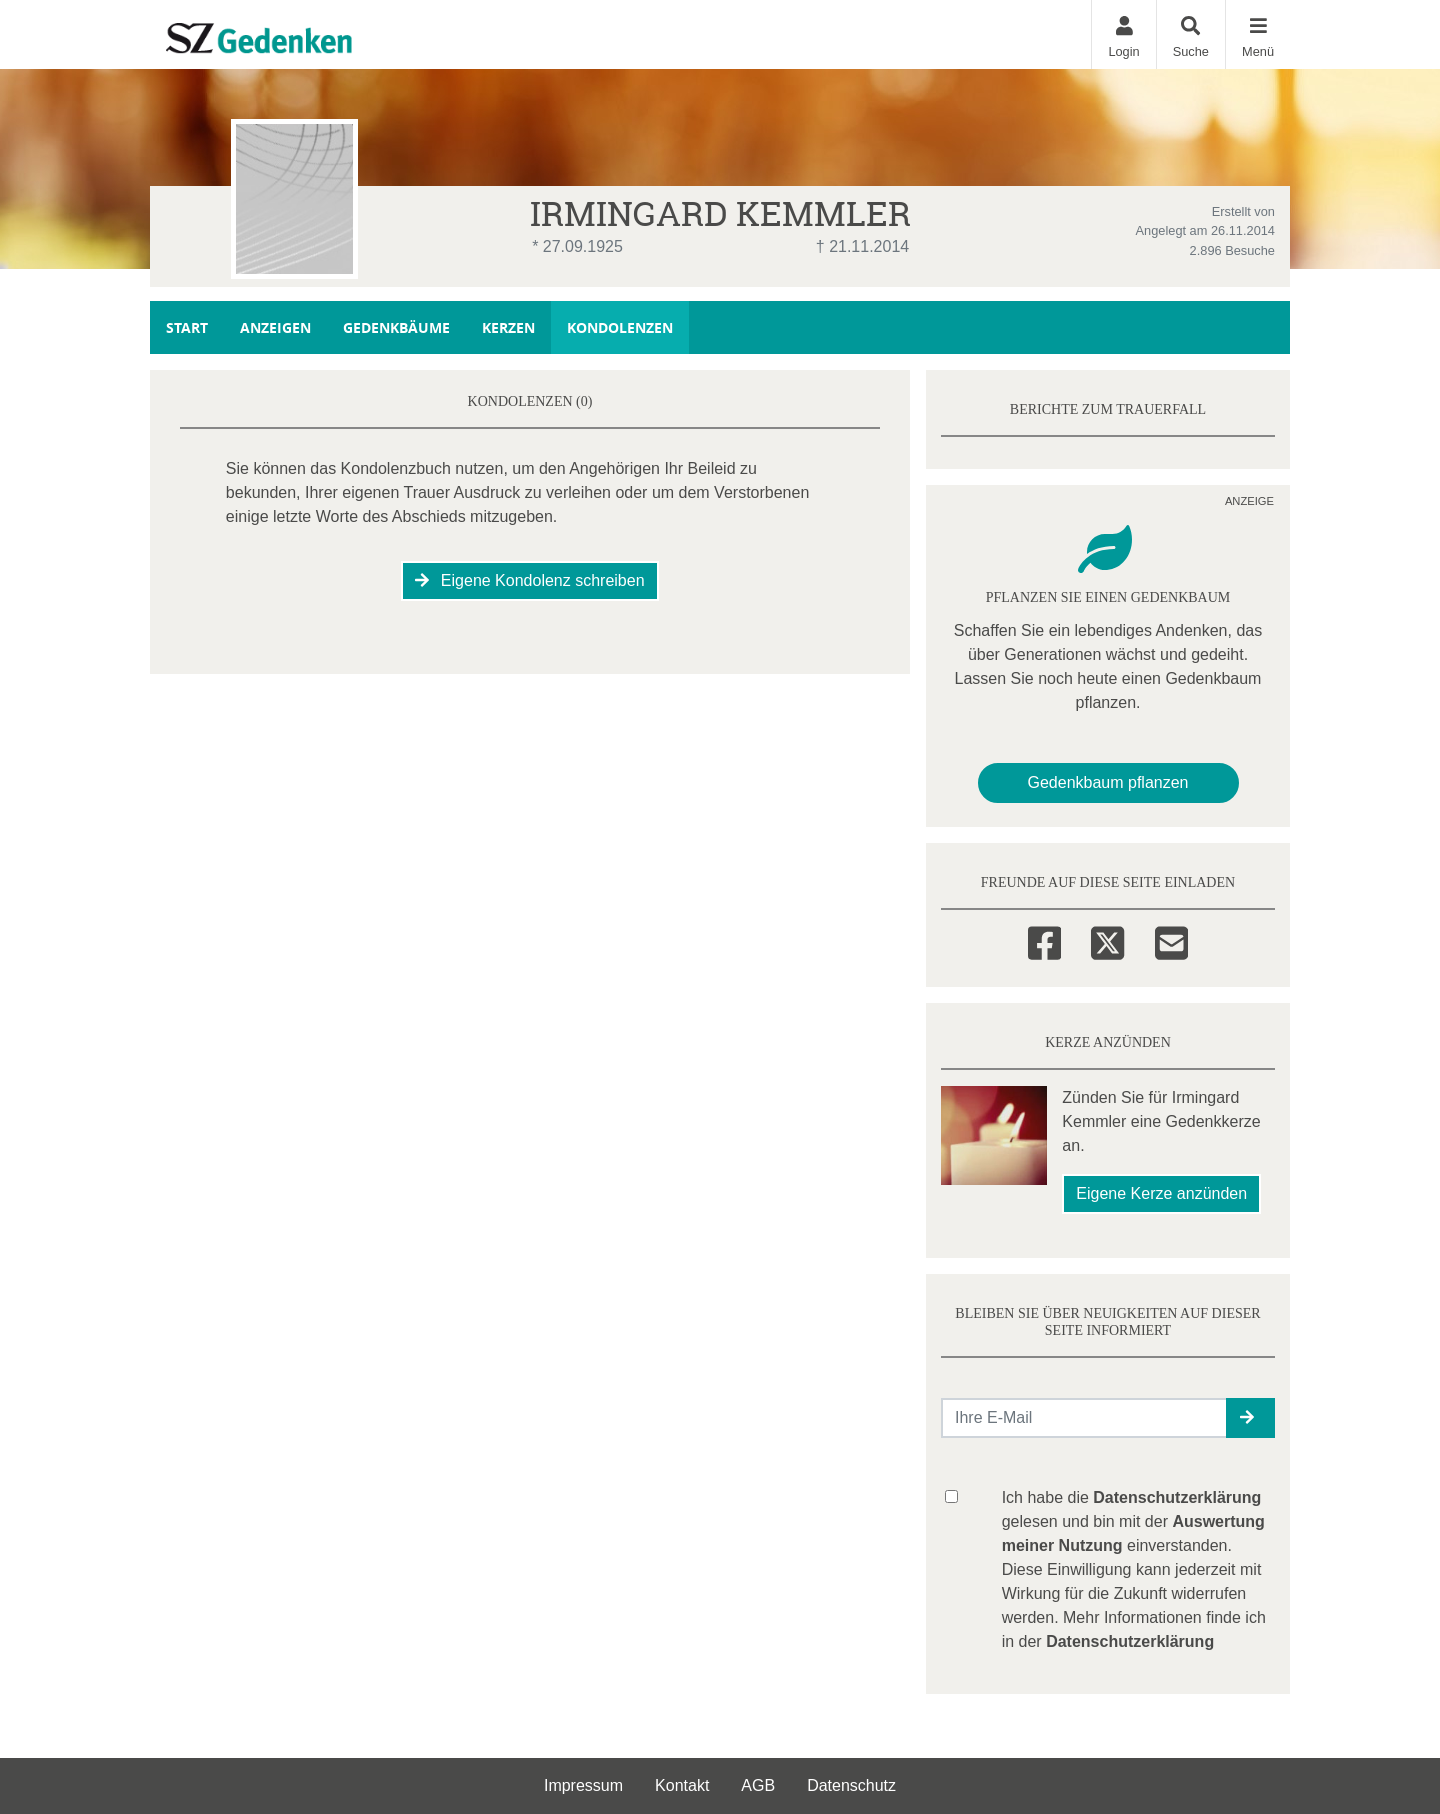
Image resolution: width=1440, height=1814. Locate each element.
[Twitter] (1107, 940)
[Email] (1171, 940)
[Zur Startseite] (301, 34)
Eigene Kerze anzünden (1161, 1193)
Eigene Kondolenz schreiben (529, 580)
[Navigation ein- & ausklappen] (1257, 34)
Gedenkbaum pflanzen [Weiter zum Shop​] (1108, 782)
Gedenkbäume (396, 327)
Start (187, 327)
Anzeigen (275, 327)
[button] (1250, 1418)
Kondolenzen (620, 327)
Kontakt (682, 1785)
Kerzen (508, 327)
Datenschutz (851, 1785)
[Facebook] (1044, 940)
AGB (758, 1785)
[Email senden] (1084, 1418)
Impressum (583, 1785)
